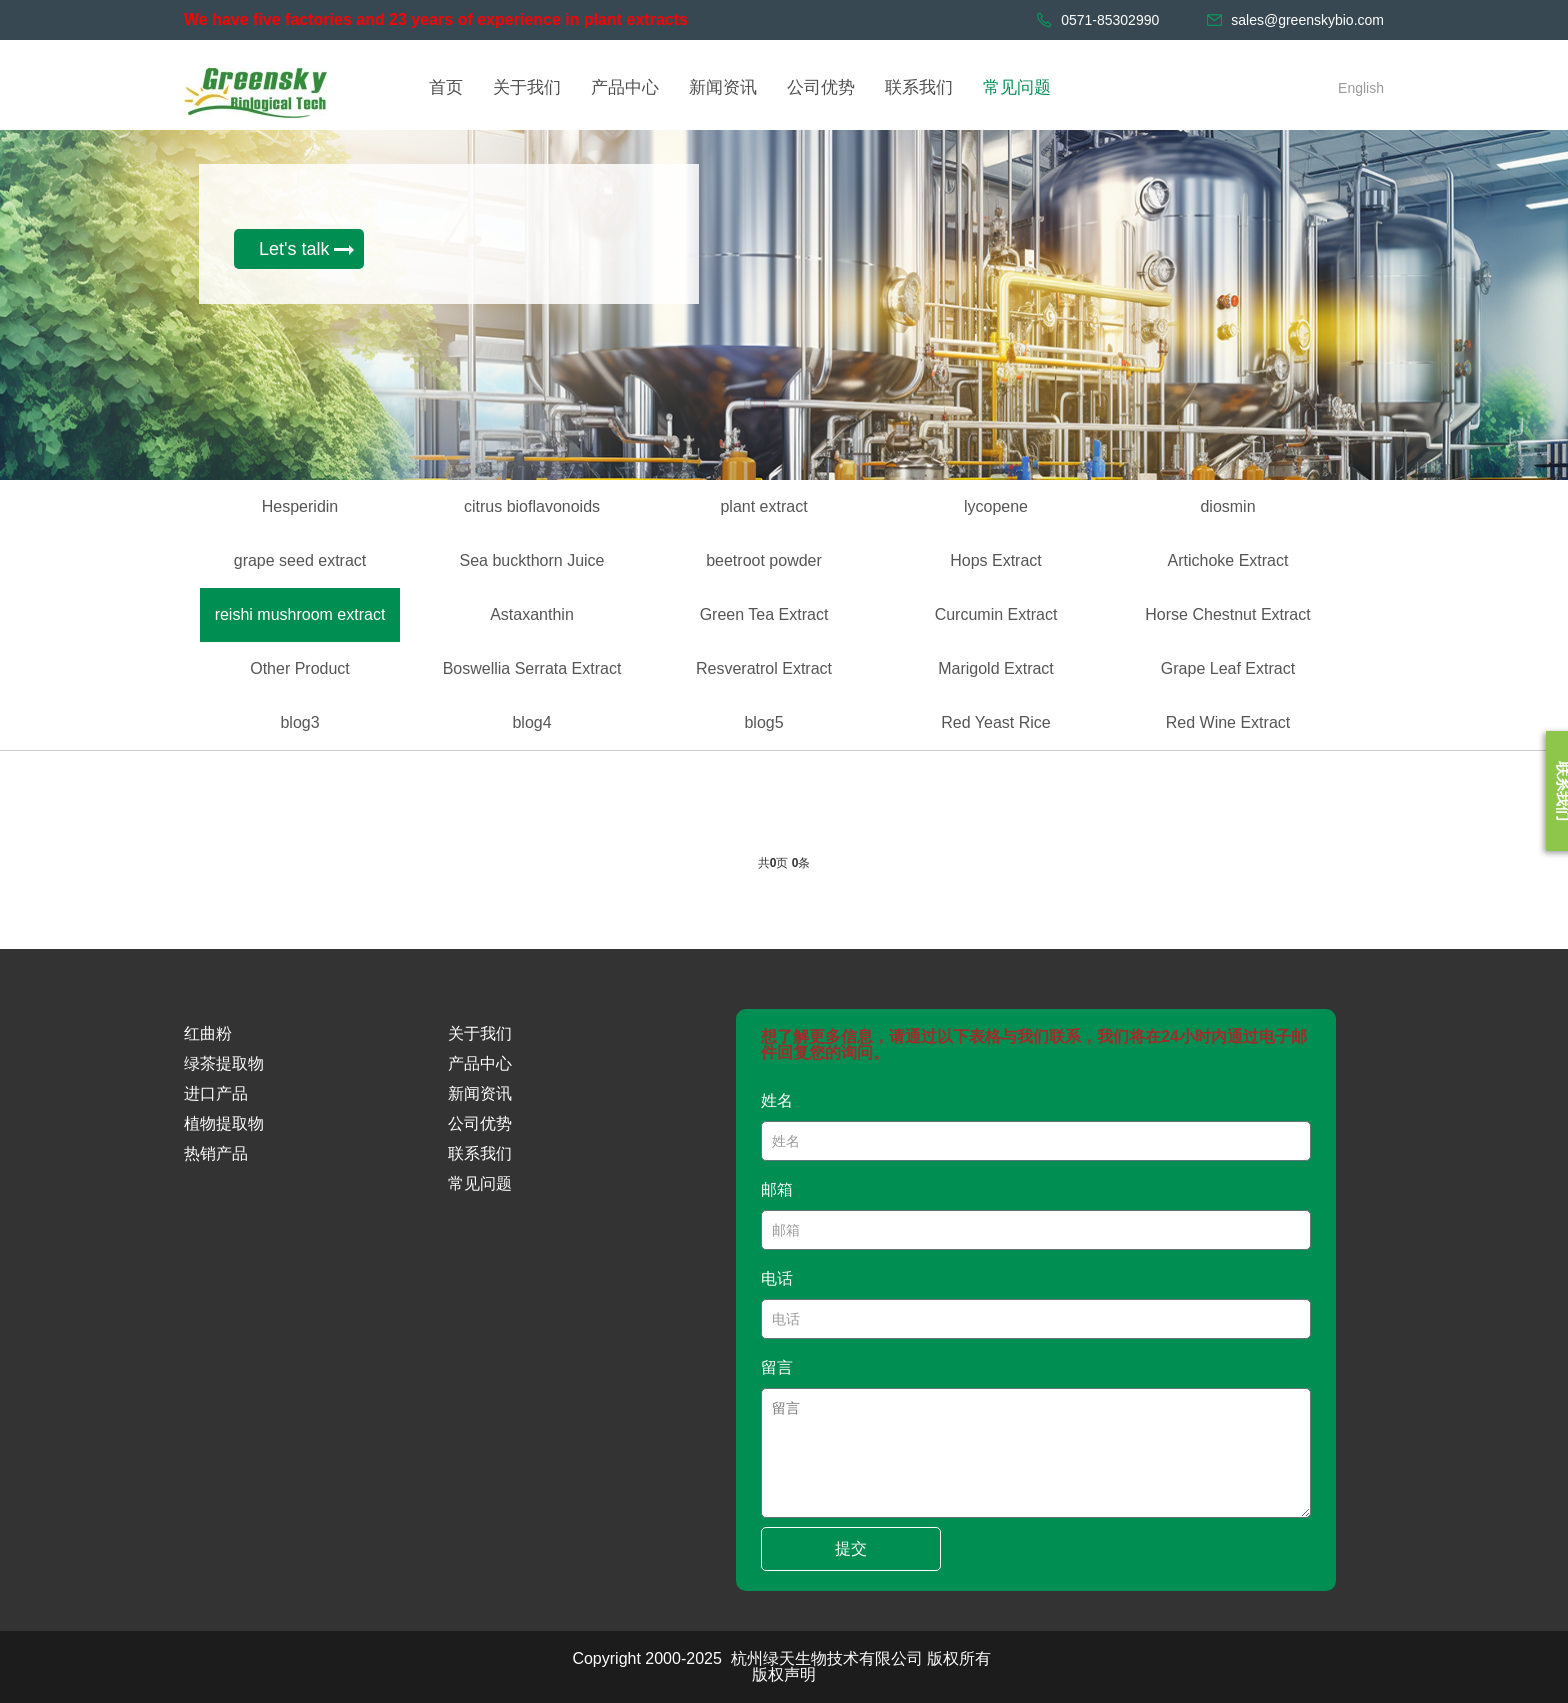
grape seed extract (300, 560)
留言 (777, 1367)
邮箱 (777, 1189)
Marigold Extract (996, 668)
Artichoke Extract (1228, 560)
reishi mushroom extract (300, 614)
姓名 (777, 1100)
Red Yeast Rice (995, 722)
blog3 (299, 722)
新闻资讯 (480, 1093)
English (1361, 88)
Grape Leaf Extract (1228, 668)
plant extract (763, 506)
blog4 (531, 722)
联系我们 (480, 1153)
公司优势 (480, 1123)
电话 (777, 1278)
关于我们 (480, 1033)
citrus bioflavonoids (532, 506)
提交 (851, 1548)
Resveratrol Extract (764, 668)
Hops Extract (996, 560)
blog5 (763, 722)
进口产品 (216, 1093)
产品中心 (480, 1063)
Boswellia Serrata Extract (532, 668)
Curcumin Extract (996, 614)
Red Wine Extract (1228, 722)
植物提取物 (224, 1123)
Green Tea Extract (764, 614)
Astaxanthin (532, 614)
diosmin (1227, 506)
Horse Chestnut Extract (1227, 614)
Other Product (300, 668)
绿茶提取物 (224, 1063)
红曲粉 (208, 1033)
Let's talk (294, 249)
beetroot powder (764, 560)
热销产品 (216, 1153)
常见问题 (480, 1183)
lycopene (996, 506)
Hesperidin (300, 506)
